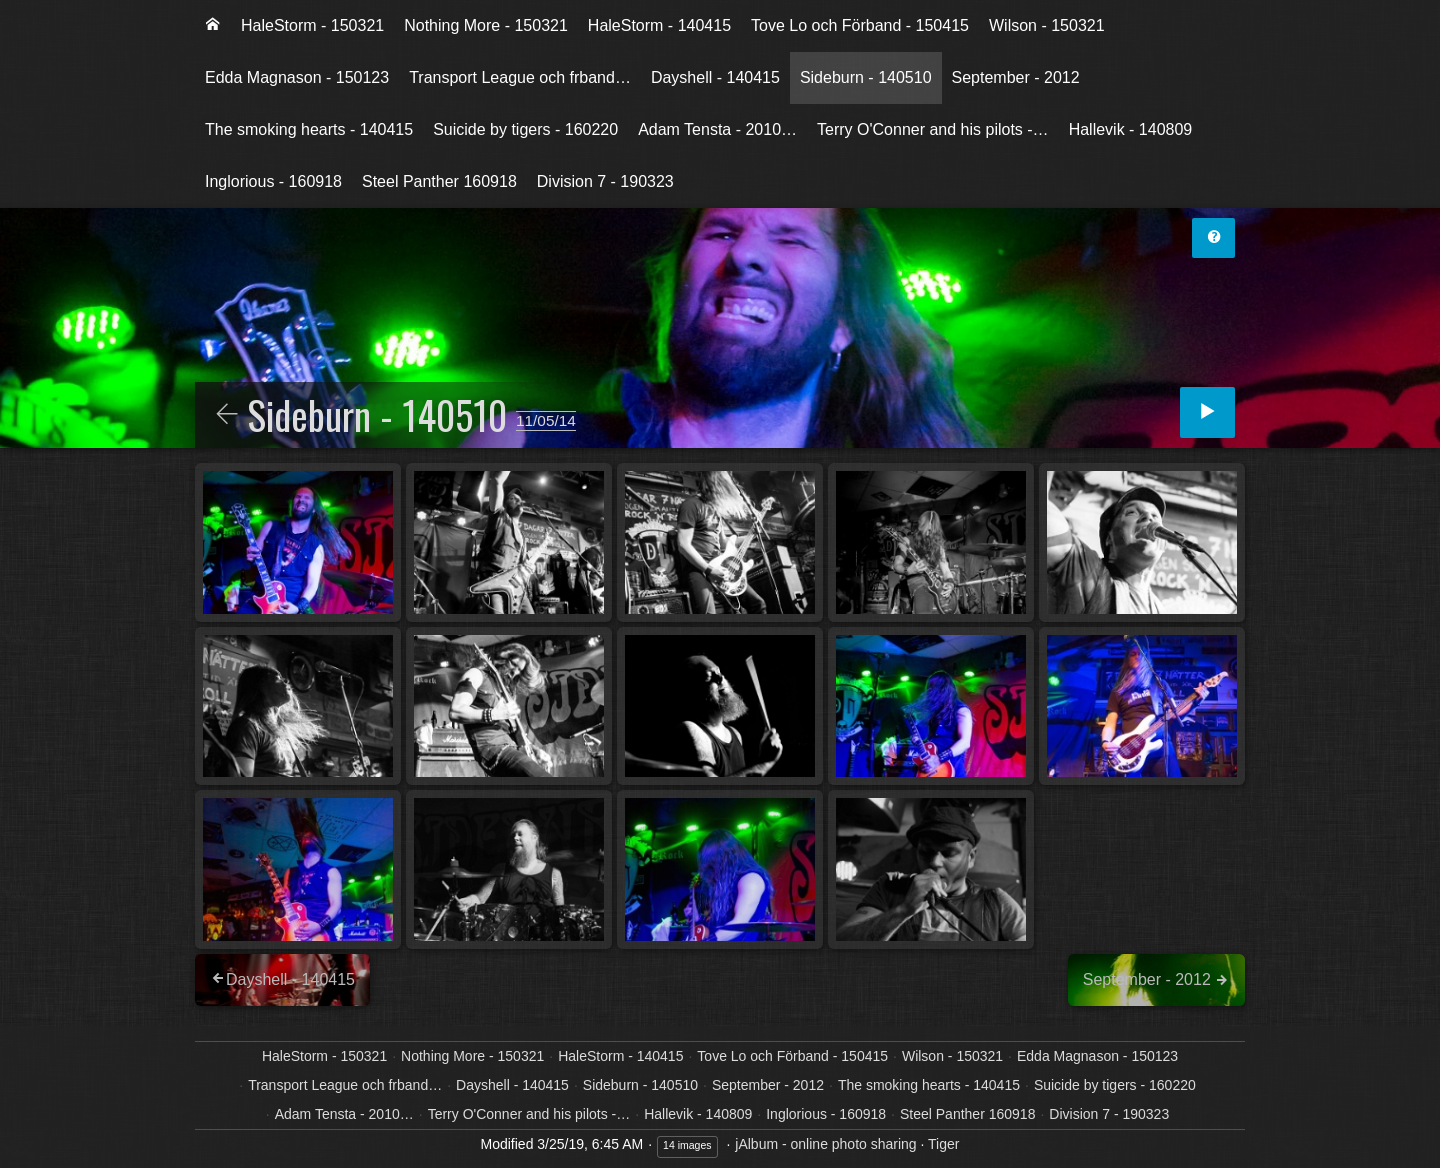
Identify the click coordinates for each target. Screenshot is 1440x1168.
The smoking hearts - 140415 (309, 129)
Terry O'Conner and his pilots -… (933, 129)
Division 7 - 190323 (605, 181)
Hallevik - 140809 (1131, 129)
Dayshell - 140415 (715, 77)
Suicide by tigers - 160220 (525, 129)
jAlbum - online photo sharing (825, 1144)
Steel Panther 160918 (439, 181)
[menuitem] (213, 26)
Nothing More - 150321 (486, 25)
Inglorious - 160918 (273, 181)
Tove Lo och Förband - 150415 (860, 25)
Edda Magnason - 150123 (297, 77)
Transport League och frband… (520, 77)
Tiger (943, 1144)
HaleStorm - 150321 (312, 25)
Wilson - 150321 (1047, 25)
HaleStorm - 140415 (659, 25)
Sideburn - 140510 (866, 77)
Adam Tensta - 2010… (717, 129)
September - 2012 (1016, 77)
